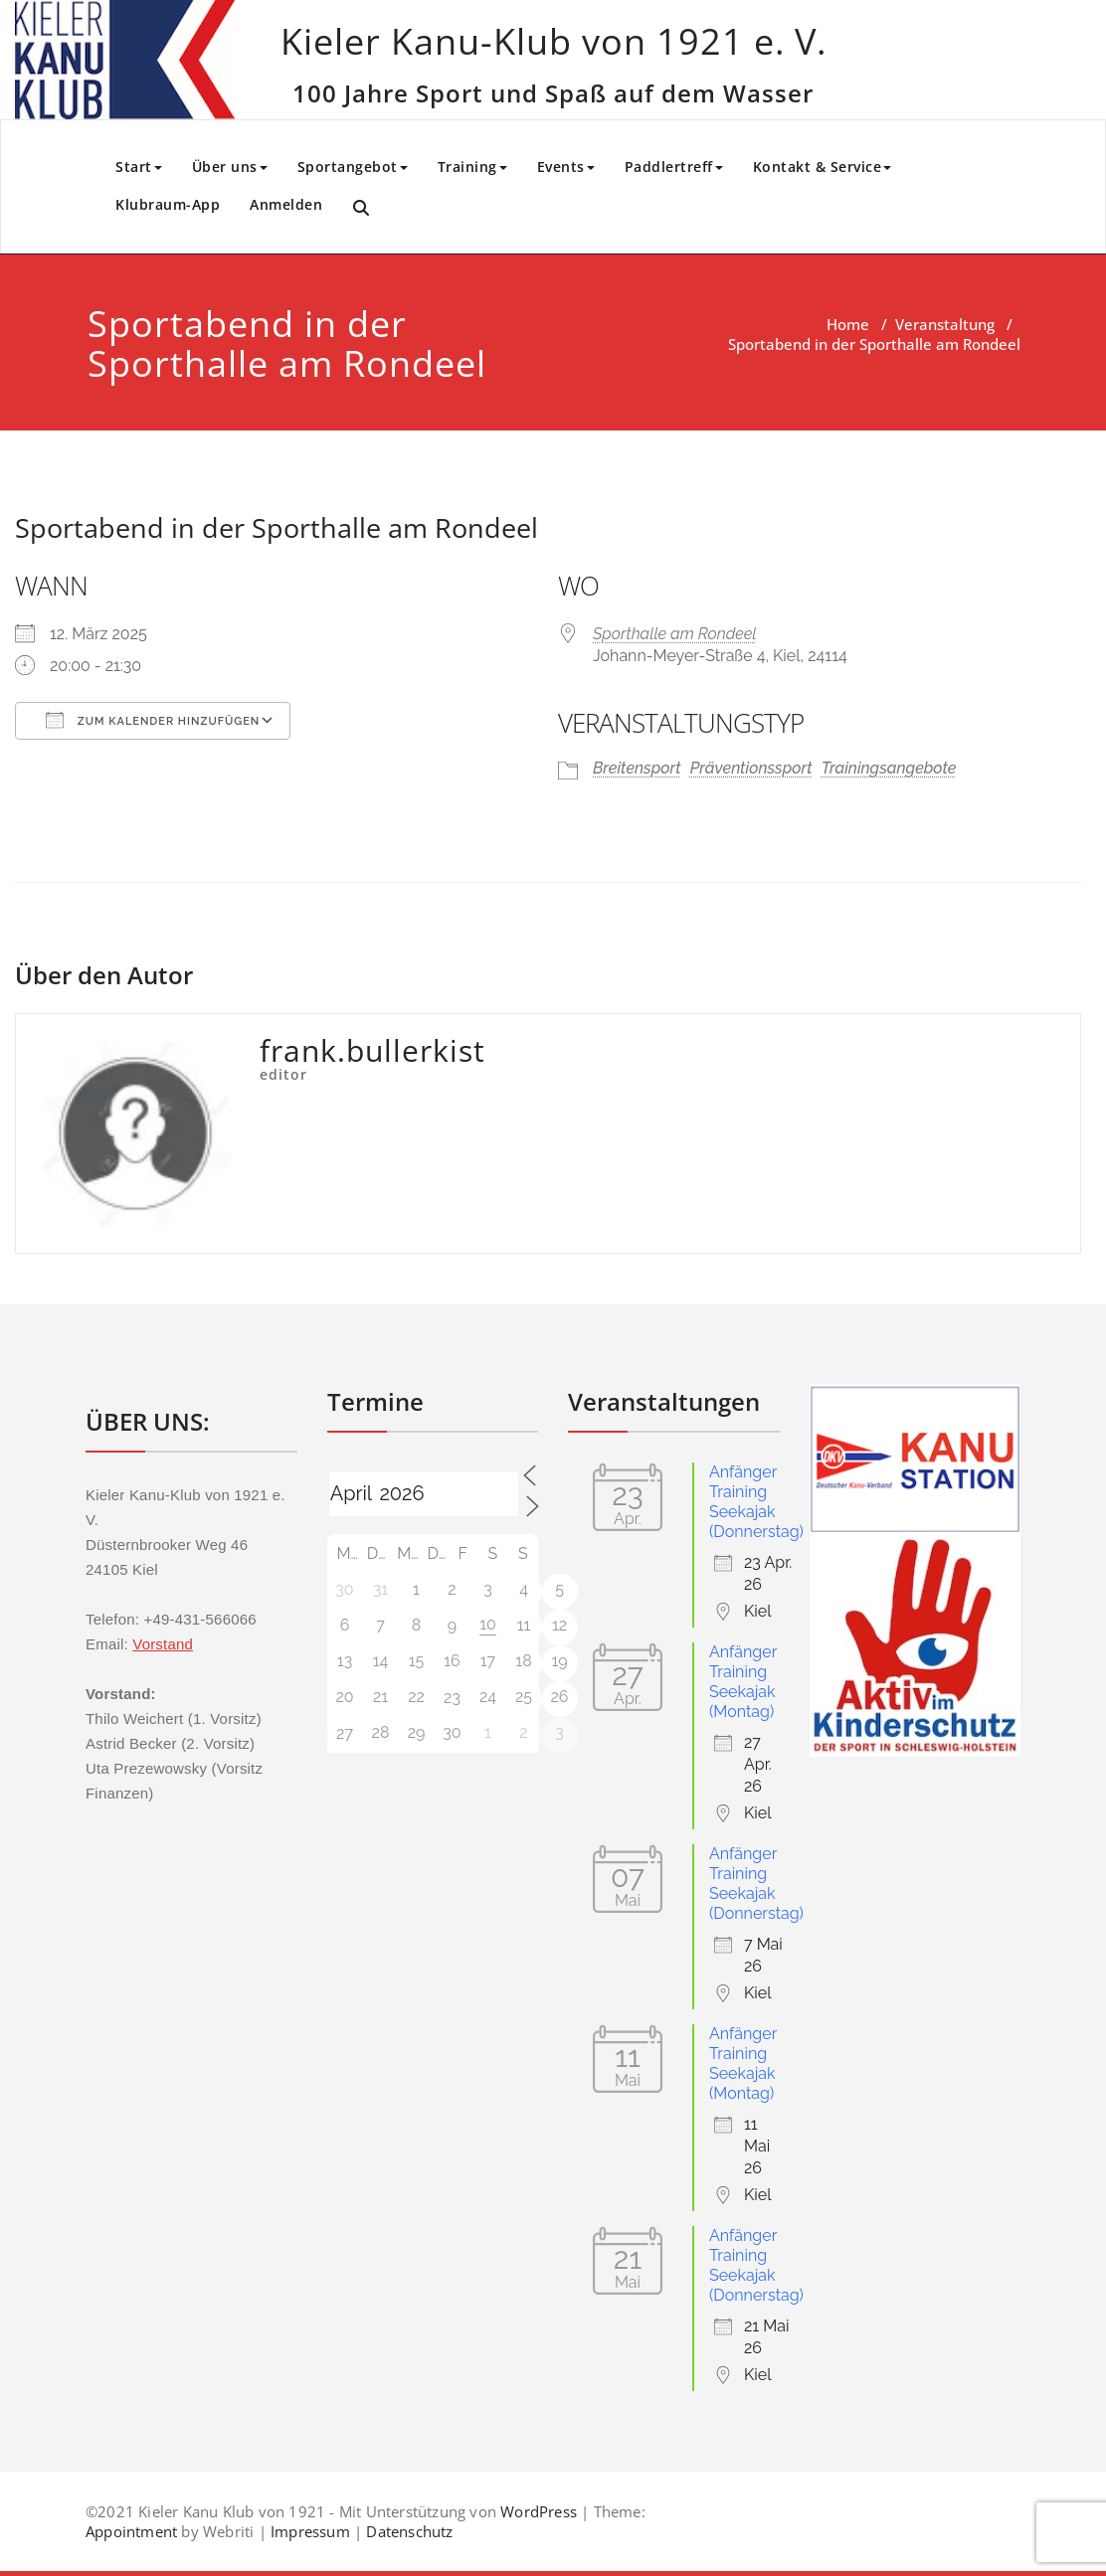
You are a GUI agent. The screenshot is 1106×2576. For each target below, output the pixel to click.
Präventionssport (751, 768)
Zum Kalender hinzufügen (153, 720)
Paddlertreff (674, 166)
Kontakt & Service (822, 166)
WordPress (538, 2511)
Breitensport (637, 768)
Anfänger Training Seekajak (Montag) (743, 1681)
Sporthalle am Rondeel (675, 633)
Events (566, 166)
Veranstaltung (945, 324)
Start (138, 166)
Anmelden (286, 204)
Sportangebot (352, 166)
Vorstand (162, 1643)
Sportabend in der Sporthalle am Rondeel (276, 527)
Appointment (131, 2531)
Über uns (230, 166)
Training (472, 166)
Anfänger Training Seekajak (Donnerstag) (756, 1501)
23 (452, 1697)
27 (344, 1733)
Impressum (310, 2531)
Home (848, 324)
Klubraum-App (167, 204)
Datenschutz (409, 2531)
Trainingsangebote (889, 768)
